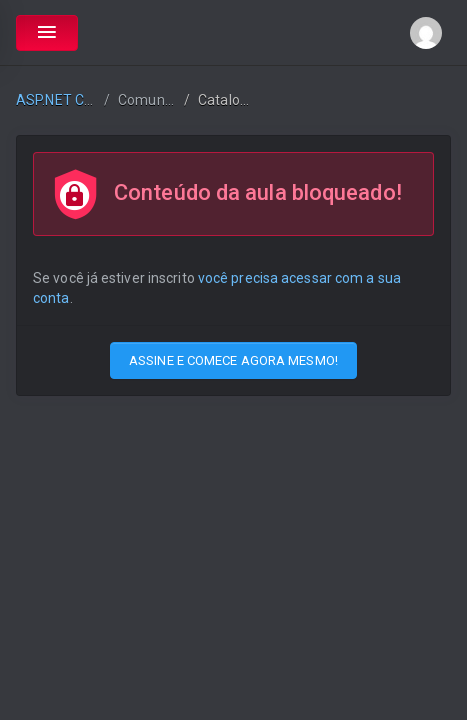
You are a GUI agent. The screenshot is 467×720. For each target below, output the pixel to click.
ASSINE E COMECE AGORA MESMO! (233, 360)
